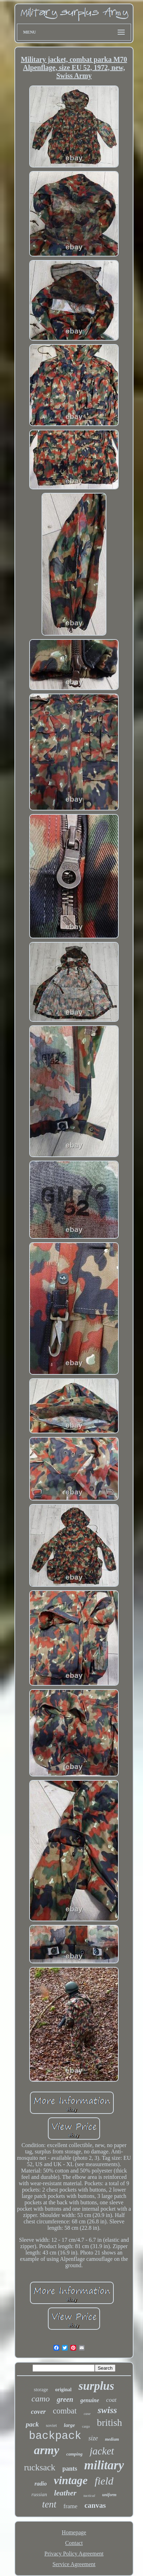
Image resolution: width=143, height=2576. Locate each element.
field (104, 2481)
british (109, 2422)
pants (69, 2468)
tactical (89, 2495)
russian (39, 2494)
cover (38, 2411)
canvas (95, 2505)
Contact (74, 2543)
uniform (109, 2494)
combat (65, 2410)
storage (41, 2389)
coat (111, 2400)
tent (49, 2504)
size (93, 2438)
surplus (96, 2386)
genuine (89, 2400)
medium (112, 2439)
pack (32, 2424)
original (63, 2389)
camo (40, 2398)
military (104, 2465)
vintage (71, 2480)
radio (41, 2484)
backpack (55, 2436)
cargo (86, 2426)
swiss (107, 2410)
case (87, 2413)
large (69, 2425)
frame (70, 2506)
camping (74, 2454)
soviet (51, 2425)
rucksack (39, 2467)
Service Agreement (73, 2564)
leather (65, 2492)
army (46, 2450)
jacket (101, 2451)
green (65, 2399)
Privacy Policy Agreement (74, 2554)
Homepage (74, 2532)
